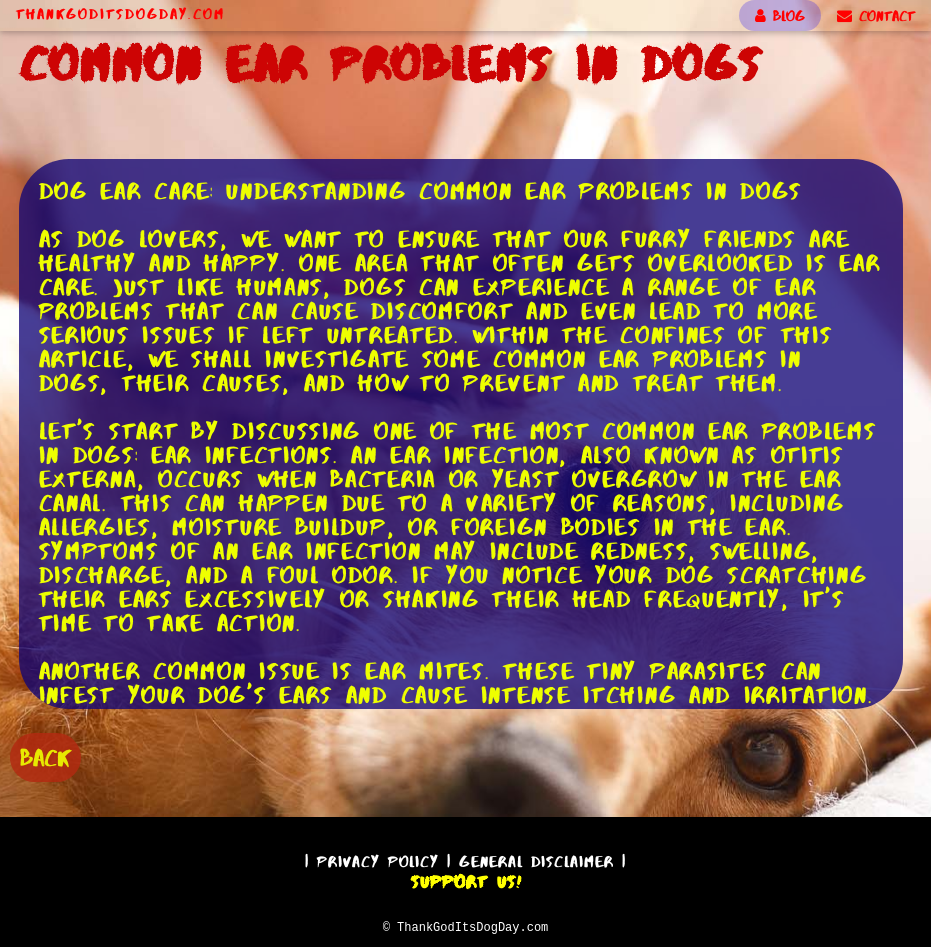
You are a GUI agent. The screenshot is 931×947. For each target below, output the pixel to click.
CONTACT (876, 16)
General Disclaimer (536, 858)
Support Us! (466, 879)
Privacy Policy (378, 858)
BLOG (780, 16)
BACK (45, 755)
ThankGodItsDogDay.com (120, 14)
